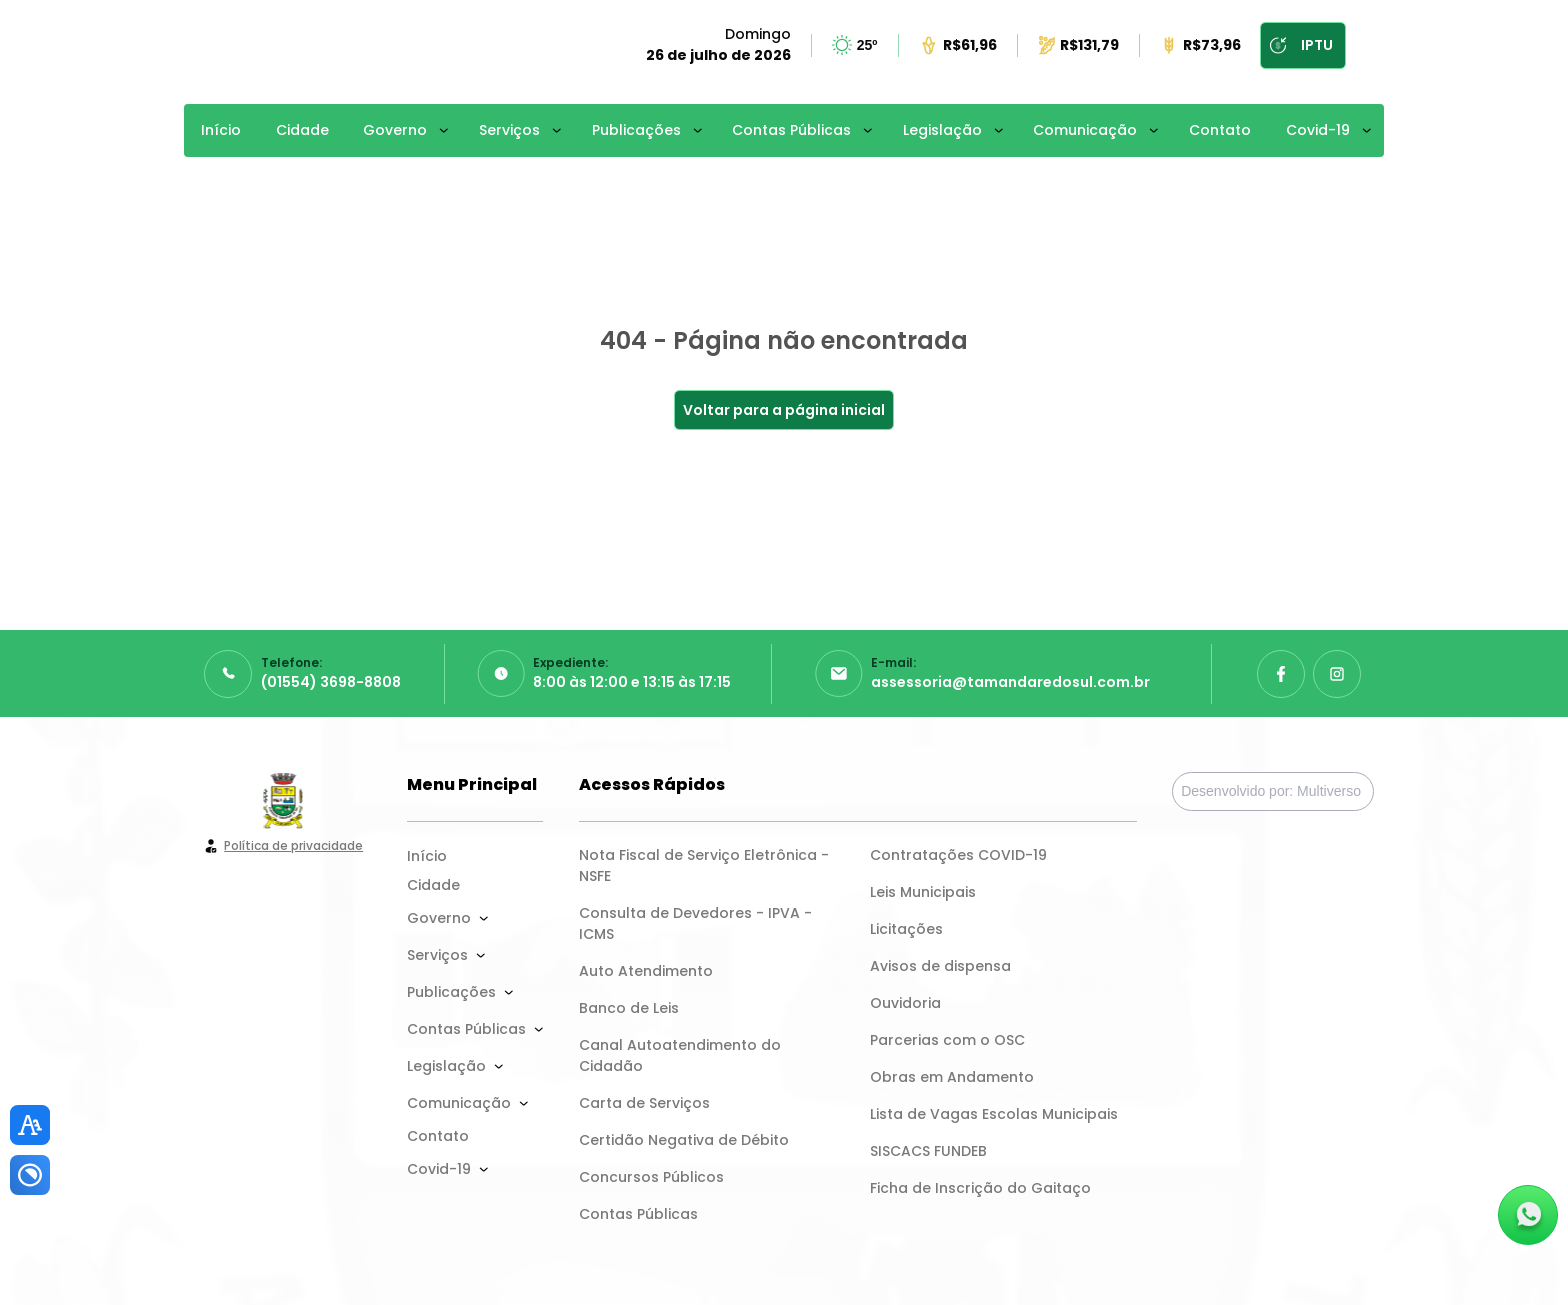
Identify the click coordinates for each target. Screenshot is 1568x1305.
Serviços (509, 130)
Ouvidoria (905, 1003)
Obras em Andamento (952, 1077)
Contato (1220, 130)
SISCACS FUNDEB (928, 1151)
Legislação (942, 130)
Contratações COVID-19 (958, 855)
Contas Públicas (791, 130)
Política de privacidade (293, 845)
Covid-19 (1318, 130)
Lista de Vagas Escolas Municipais (994, 1114)
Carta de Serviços (644, 1103)
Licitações (906, 929)
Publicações (636, 130)
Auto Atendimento (646, 971)
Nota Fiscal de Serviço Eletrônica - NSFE (706, 865)
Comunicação (1085, 130)
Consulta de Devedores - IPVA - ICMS (697, 923)
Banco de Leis (629, 1008)
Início (221, 130)
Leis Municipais (923, 892)
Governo (395, 130)
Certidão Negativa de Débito (684, 1140)
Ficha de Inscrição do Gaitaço (980, 1188)
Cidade (302, 130)
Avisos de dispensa (940, 966)
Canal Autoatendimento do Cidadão (682, 1055)
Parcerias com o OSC (947, 1040)
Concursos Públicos (651, 1177)
